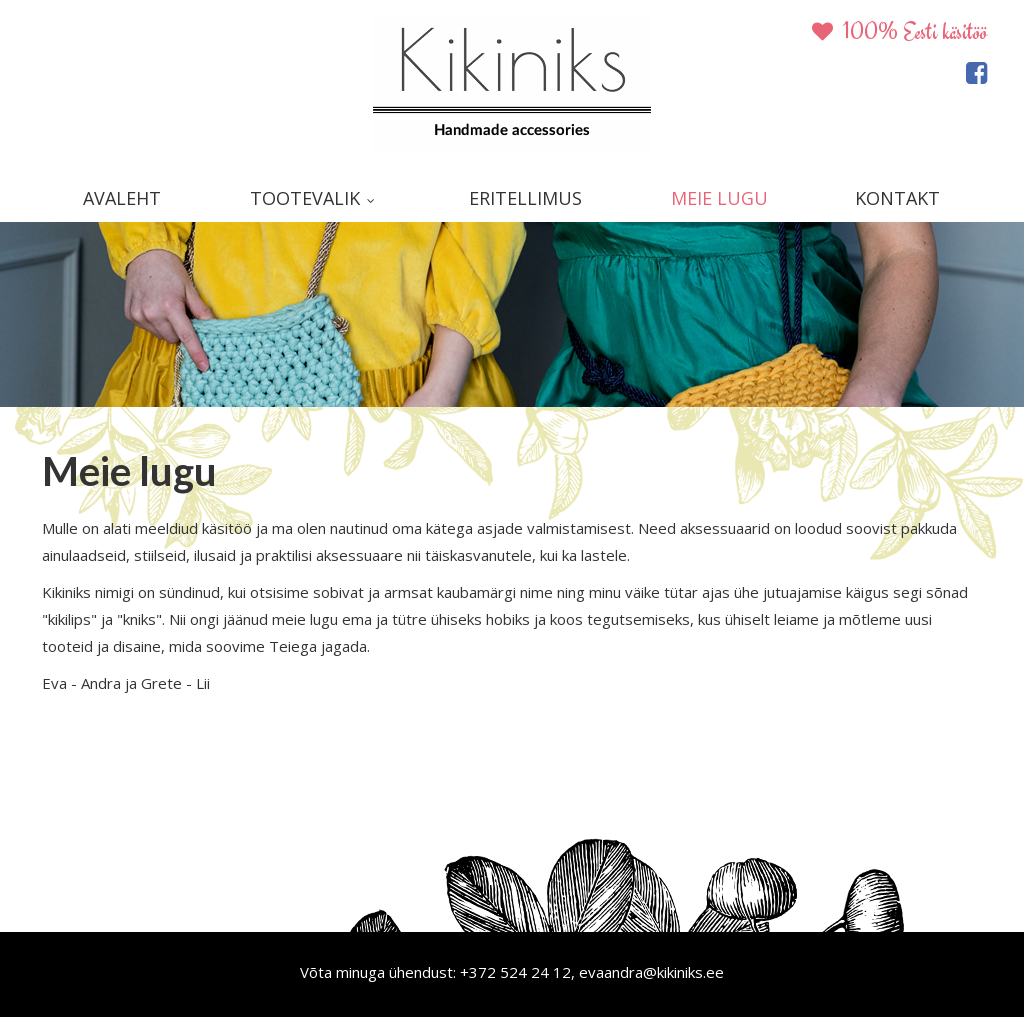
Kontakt (897, 198)
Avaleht (122, 198)
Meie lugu (719, 198)
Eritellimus (525, 198)
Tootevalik (305, 198)
